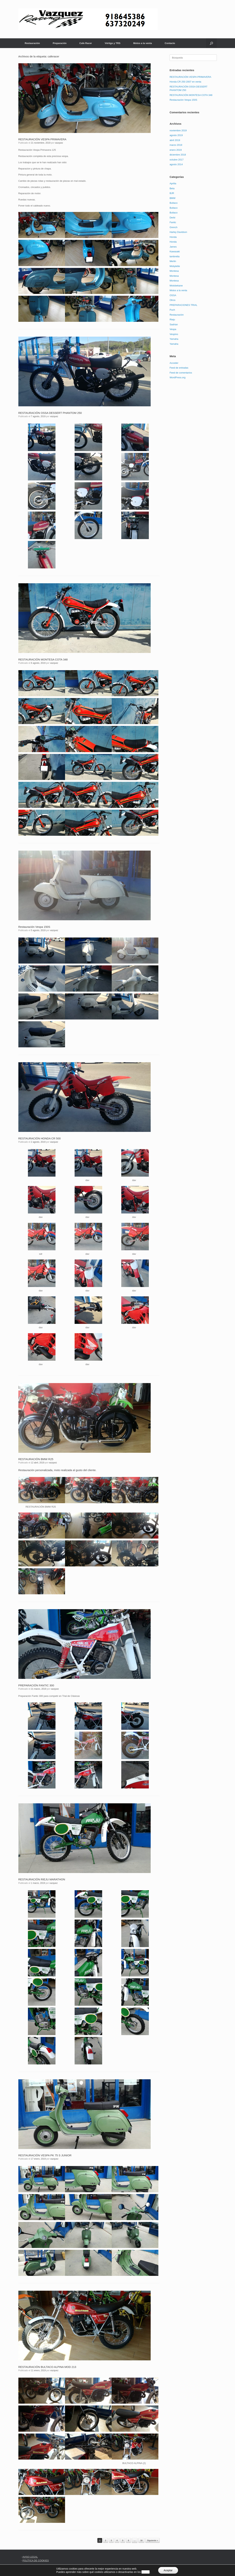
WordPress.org (177, 377)
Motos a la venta (142, 43)
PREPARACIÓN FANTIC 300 (36, 1685)
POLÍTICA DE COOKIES (35, 2560)
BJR (172, 193)
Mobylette (175, 266)
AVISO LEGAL (30, 2556)
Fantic (173, 222)
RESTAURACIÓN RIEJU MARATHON (41, 1879)
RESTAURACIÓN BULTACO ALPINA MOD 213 (47, 2366)
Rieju (172, 319)
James (173, 246)
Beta (172, 188)
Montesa (174, 271)
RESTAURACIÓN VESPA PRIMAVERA (42, 139)
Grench (173, 227)
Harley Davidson (178, 232)
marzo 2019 (176, 145)
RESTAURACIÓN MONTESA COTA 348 (43, 659)
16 (141, 2540)
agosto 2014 (176, 164)
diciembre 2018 (178, 154)
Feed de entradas (179, 367)
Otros (172, 300)
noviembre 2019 (178, 130)
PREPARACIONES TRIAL (183, 305)
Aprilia (173, 183)
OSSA (173, 295)
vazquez (59, 143)
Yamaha (174, 339)
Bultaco (173, 203)
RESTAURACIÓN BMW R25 (35, 1459)
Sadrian (174, 324)
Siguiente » (152, 2540)
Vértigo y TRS (112, 43)
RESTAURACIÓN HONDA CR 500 (39, 1138)
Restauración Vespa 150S (34, 926)
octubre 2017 (177, 159)
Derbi (172, 217)
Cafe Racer (85, 43)
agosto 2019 (176, 135)
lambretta (175, 256)
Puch (172, 309)
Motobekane (176, 285)
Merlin (173, 261)
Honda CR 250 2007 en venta (185, 81)
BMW (172, 198)
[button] (211, 43)
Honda (173, 237)
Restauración (32, 43)
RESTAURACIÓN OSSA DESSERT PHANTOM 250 (50, 412)
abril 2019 (175, 140)
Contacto (170, 43)
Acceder (174, 363)
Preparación (60, 43)
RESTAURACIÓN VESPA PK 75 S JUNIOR (45, 2155)
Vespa (173, 329)
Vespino (174, 334)
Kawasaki (175, 251)
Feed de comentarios (181, 372)
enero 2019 (176, 150)
